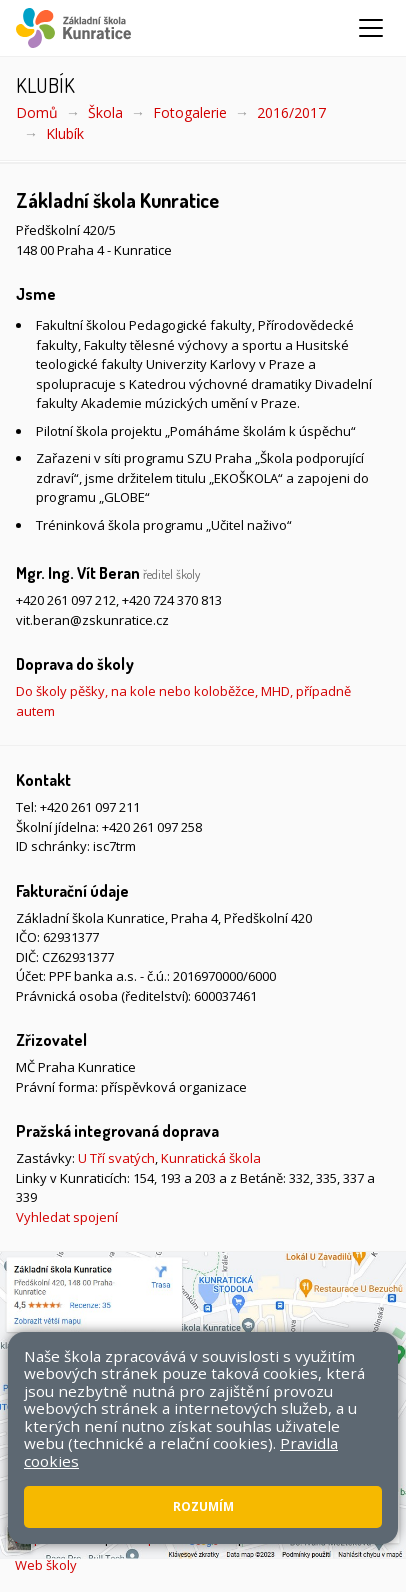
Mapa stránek (57, 1538)
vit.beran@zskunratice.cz (92, 620)
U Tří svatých (116, 1158)
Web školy (46, 1565)
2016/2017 (291, 112)
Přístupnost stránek (173, 1538)
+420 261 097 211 (90, 807)
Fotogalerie (190, 112)
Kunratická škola (211, 1158)
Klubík (65, 133)
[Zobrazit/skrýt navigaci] (371, 28)
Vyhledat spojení (67, 1217)
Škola (105, 112)
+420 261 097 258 (152, 827)
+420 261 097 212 (66, 600)
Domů (37, 112)
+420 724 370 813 (172, 600)
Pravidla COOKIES (299, 1538)
